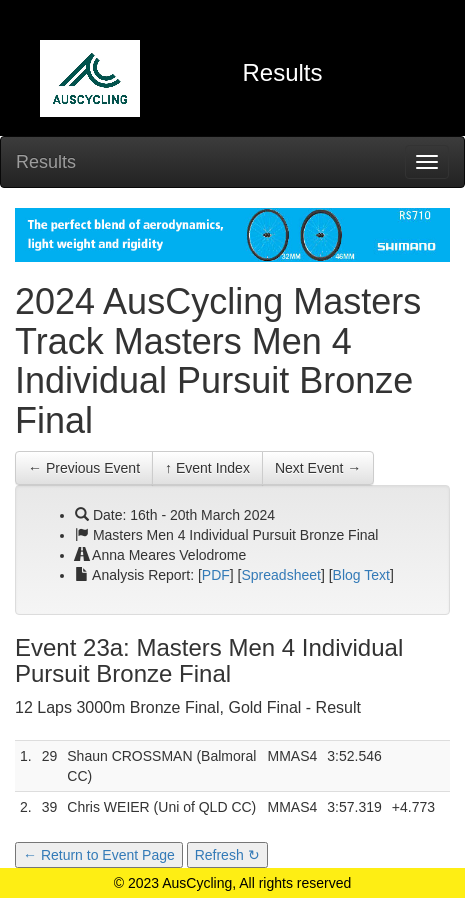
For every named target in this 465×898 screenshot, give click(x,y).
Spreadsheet (281, 575)
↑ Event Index (207, 468)
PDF (216, 575)
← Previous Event (84, 468)
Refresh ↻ (227, 855)
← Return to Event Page (99, 855)
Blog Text (361, 575)
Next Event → (318, 468)
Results (46, 162)
